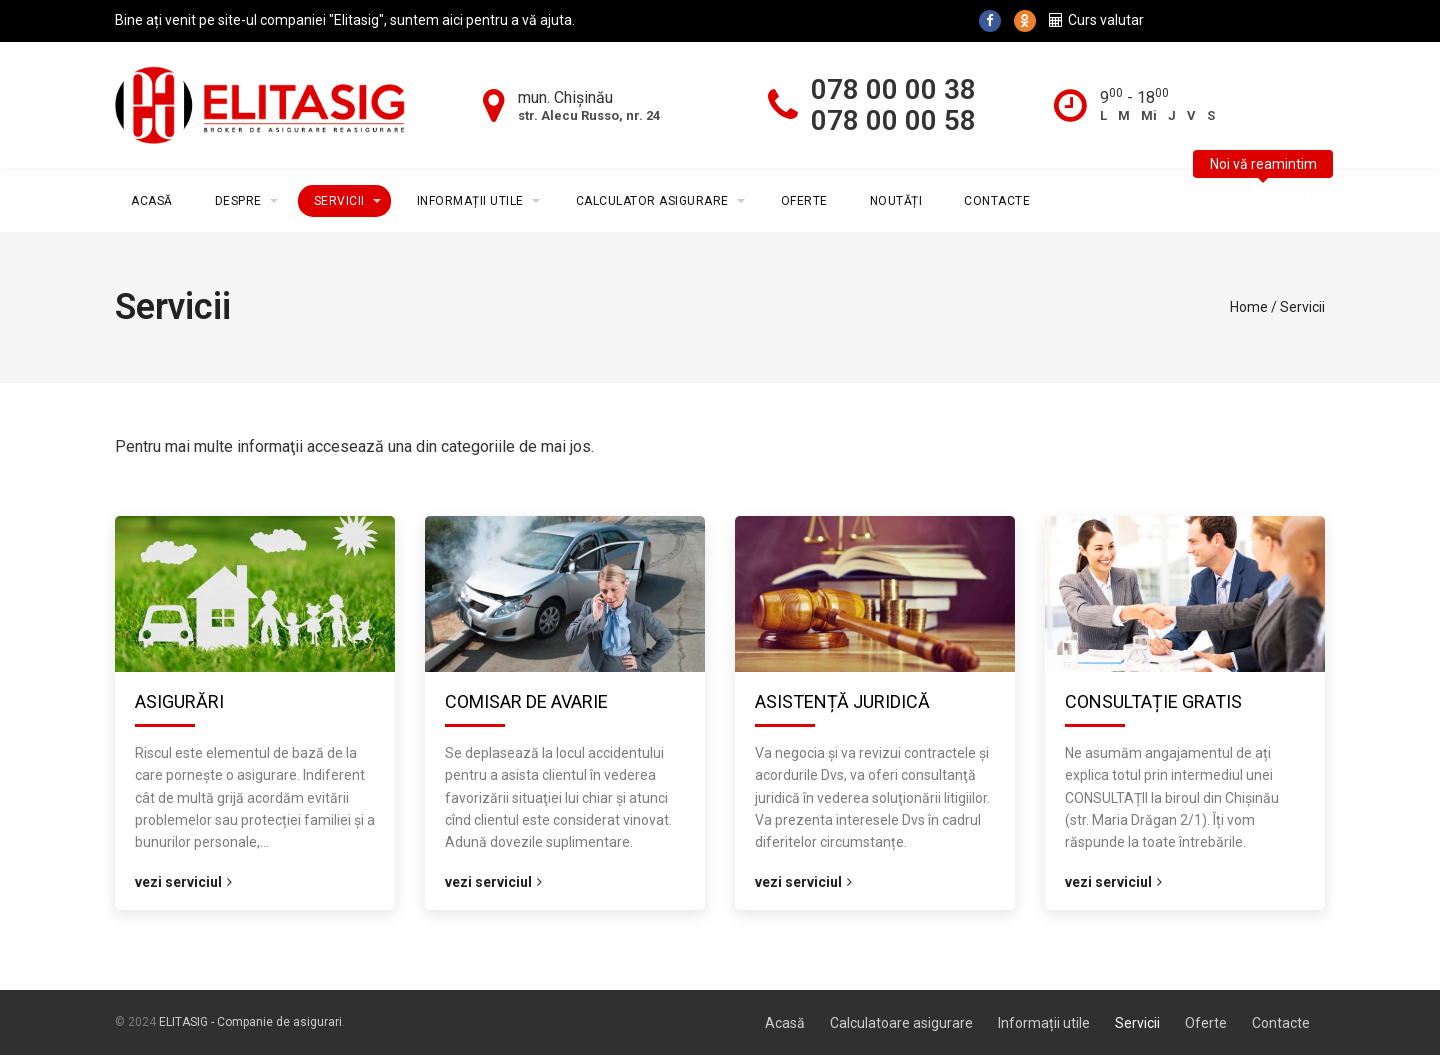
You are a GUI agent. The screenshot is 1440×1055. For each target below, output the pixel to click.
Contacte (997, 201)
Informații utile (470, 201)
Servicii (339, 201)
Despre (238, 201)
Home (1249, 307)
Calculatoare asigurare (901, 1023)
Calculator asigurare (652, 201)
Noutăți (896, 201)
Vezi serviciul (183, 882)
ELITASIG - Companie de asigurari (250, 1022)
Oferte (804, 201)
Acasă (152, 201)
